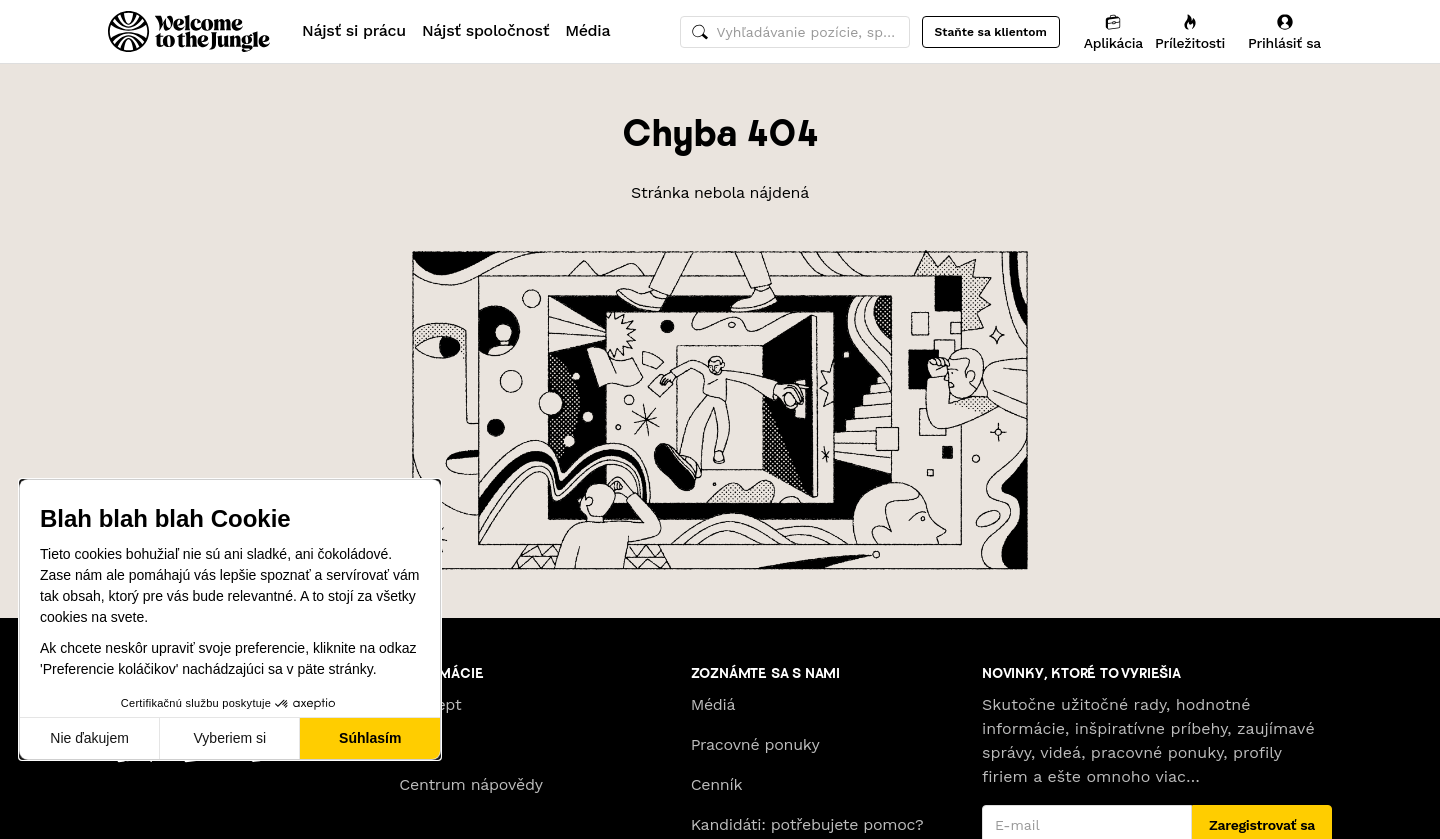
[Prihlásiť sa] (1284, 31)
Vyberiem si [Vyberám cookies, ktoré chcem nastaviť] (230, 738)
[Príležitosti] (1190, 31)
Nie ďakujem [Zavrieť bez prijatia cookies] (89, 738)
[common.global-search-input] (795, 32)
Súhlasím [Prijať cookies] (370, 738)
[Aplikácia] (1113, 31)
